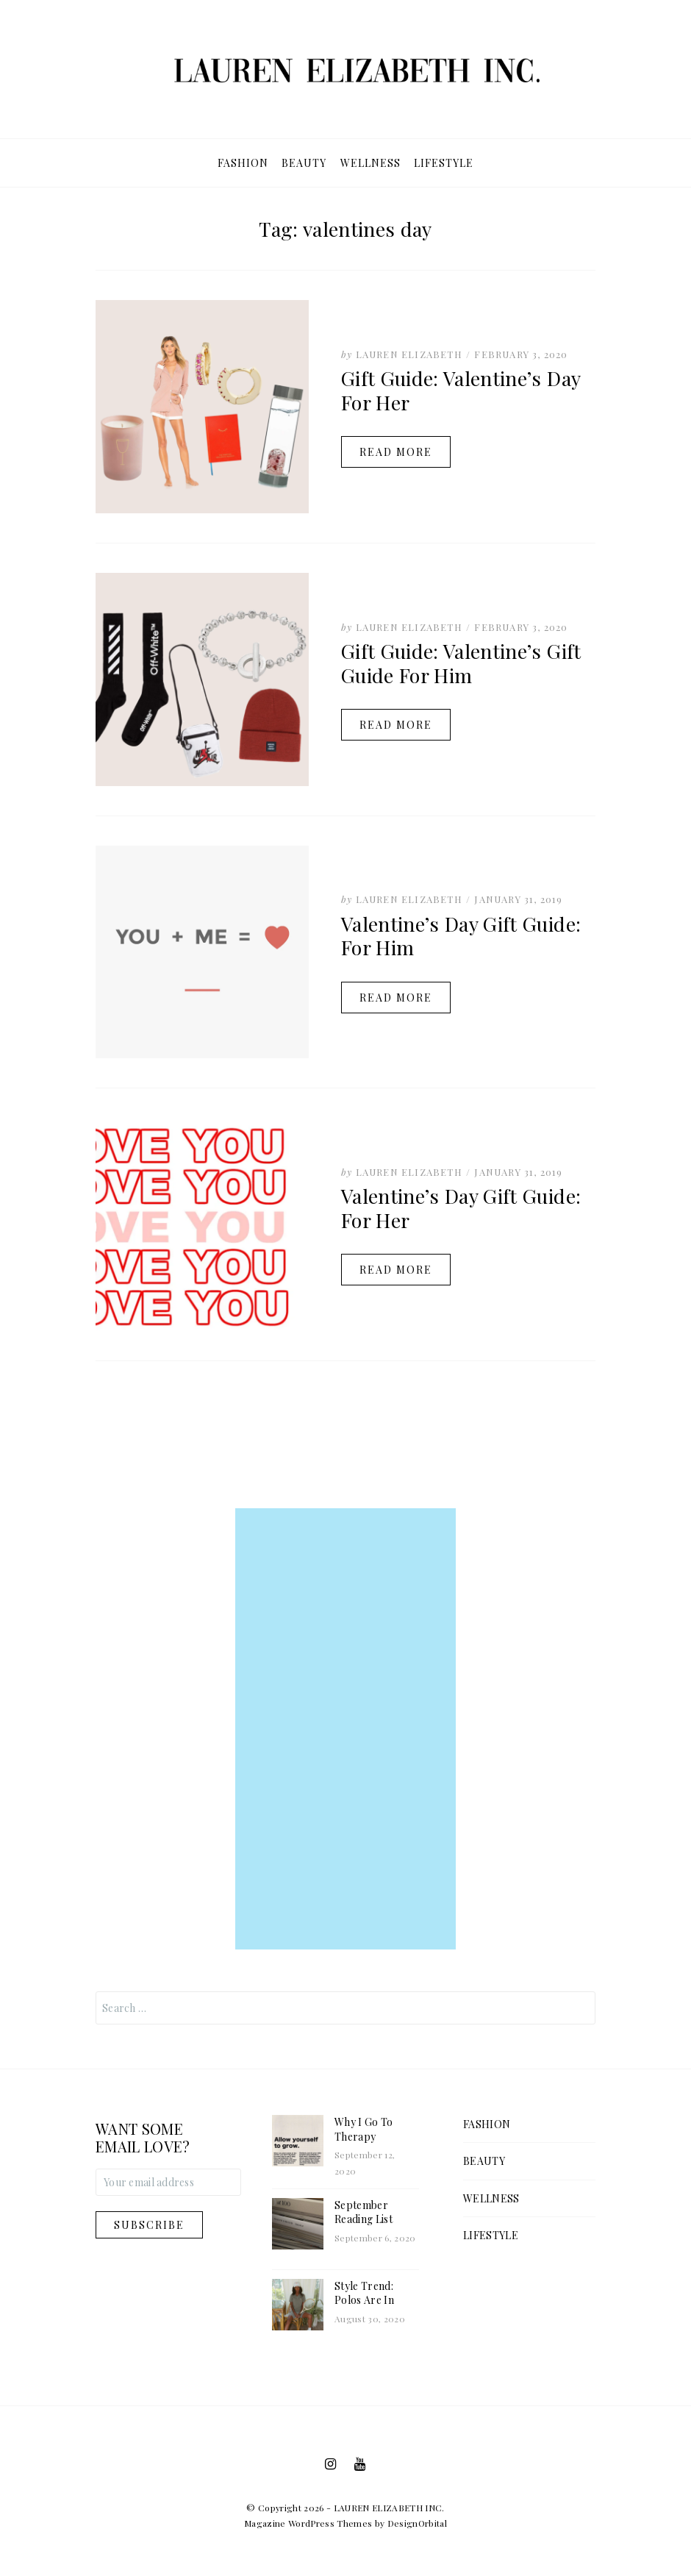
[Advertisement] (345, 1728)
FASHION (243, 163)
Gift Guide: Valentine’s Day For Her (460, 390)
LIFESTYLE (443, 163)
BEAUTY (304, 163)
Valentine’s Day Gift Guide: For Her (461, 1207)
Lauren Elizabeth (409, 354)
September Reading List (363, 2212)
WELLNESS (370, 163)
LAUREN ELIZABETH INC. (389, 2507)
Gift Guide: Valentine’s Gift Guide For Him (461, 663)
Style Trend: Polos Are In (364, 2293)
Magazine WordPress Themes (308, 2523)
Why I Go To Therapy (363, 2129)
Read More (395, 452)
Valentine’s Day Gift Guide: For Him (461, 935)
